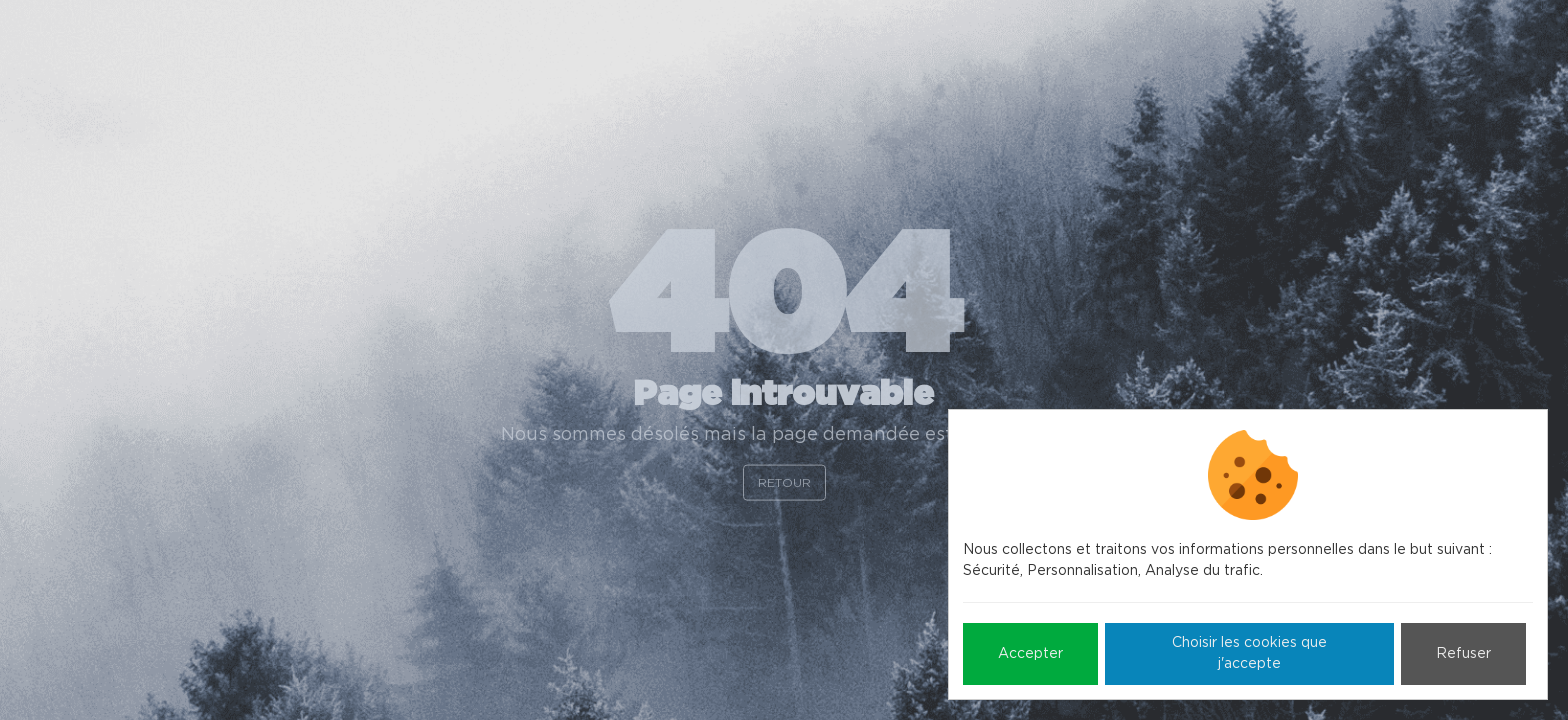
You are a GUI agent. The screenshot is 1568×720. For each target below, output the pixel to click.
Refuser (1463, 654)
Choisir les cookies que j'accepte (1249, 653)
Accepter (1030, 654)
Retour (784, 482)
